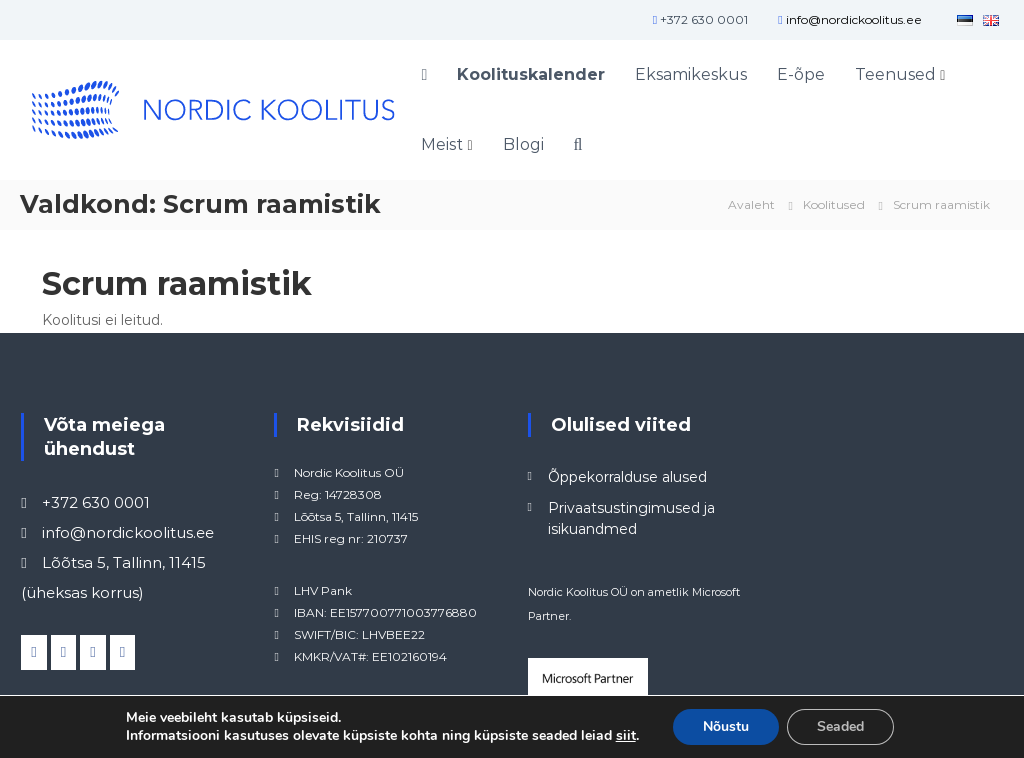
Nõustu (726, 726)
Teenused (895, 74)
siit (626, 736)
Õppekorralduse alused (627, 477)
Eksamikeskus (691, 74)
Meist (442, 144)
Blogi (523, 144)
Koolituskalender (531, 74)
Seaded (840, 726)
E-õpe (801, 74)
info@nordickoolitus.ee (854, 19)
